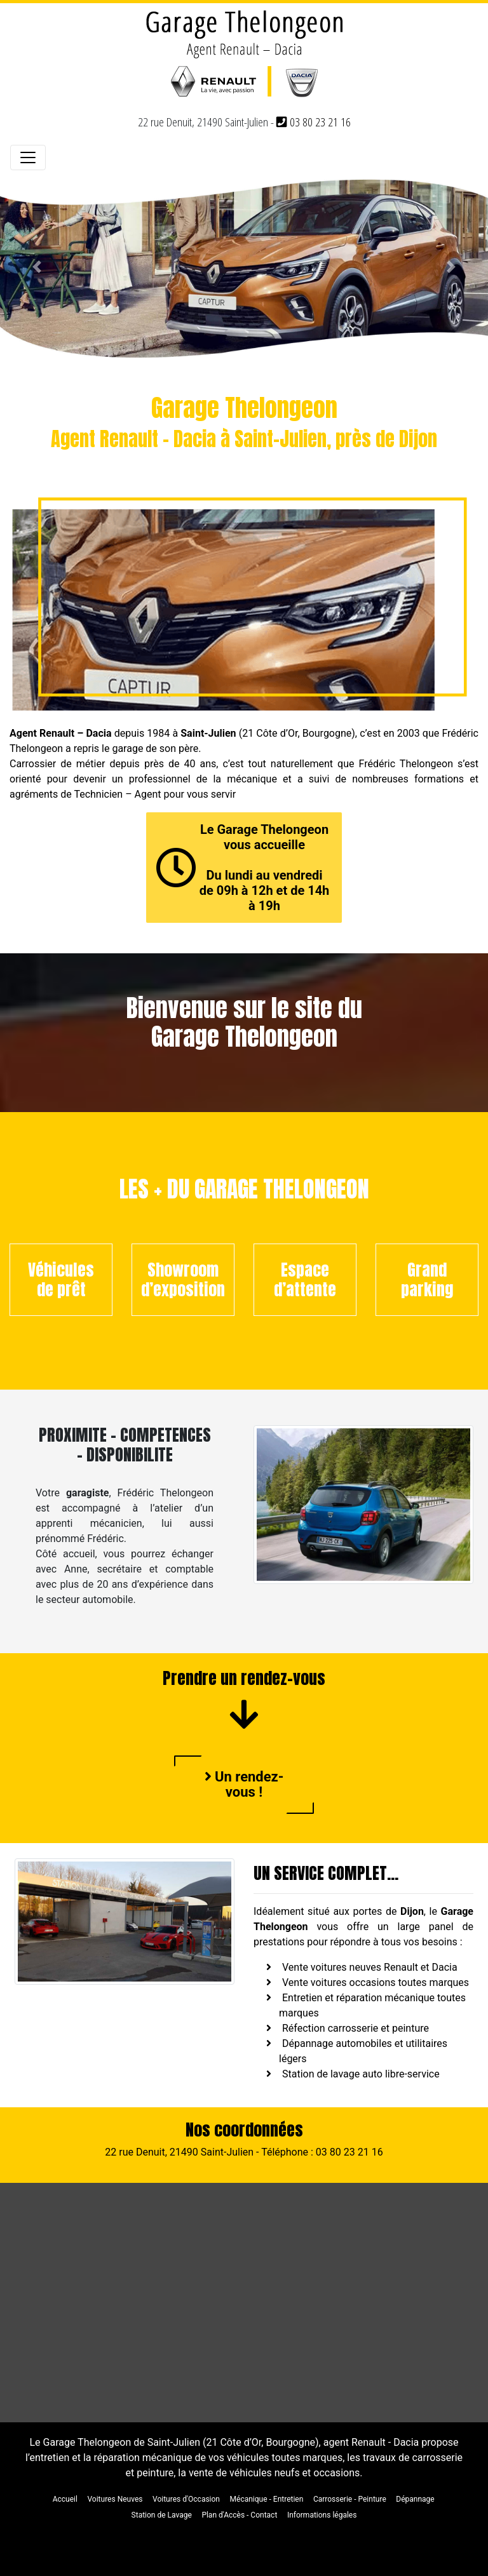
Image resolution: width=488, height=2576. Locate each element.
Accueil (65, 2499)
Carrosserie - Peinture (349, 2499)
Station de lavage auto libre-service (361, 2074)
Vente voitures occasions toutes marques (375, 1982)
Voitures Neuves (114, 2499)
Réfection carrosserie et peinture (355, 2028)
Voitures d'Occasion (186, 2499)
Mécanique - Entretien (267, 2499)
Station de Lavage (162, 2515)
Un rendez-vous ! (244, 1784)
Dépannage (415, 2499)
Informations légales (322, 2515)
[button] (36, 266)
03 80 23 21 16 (313, 122)
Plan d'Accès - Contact (239, 2515)
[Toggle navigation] (28, 157)
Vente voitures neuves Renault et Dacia (370, 1967)
